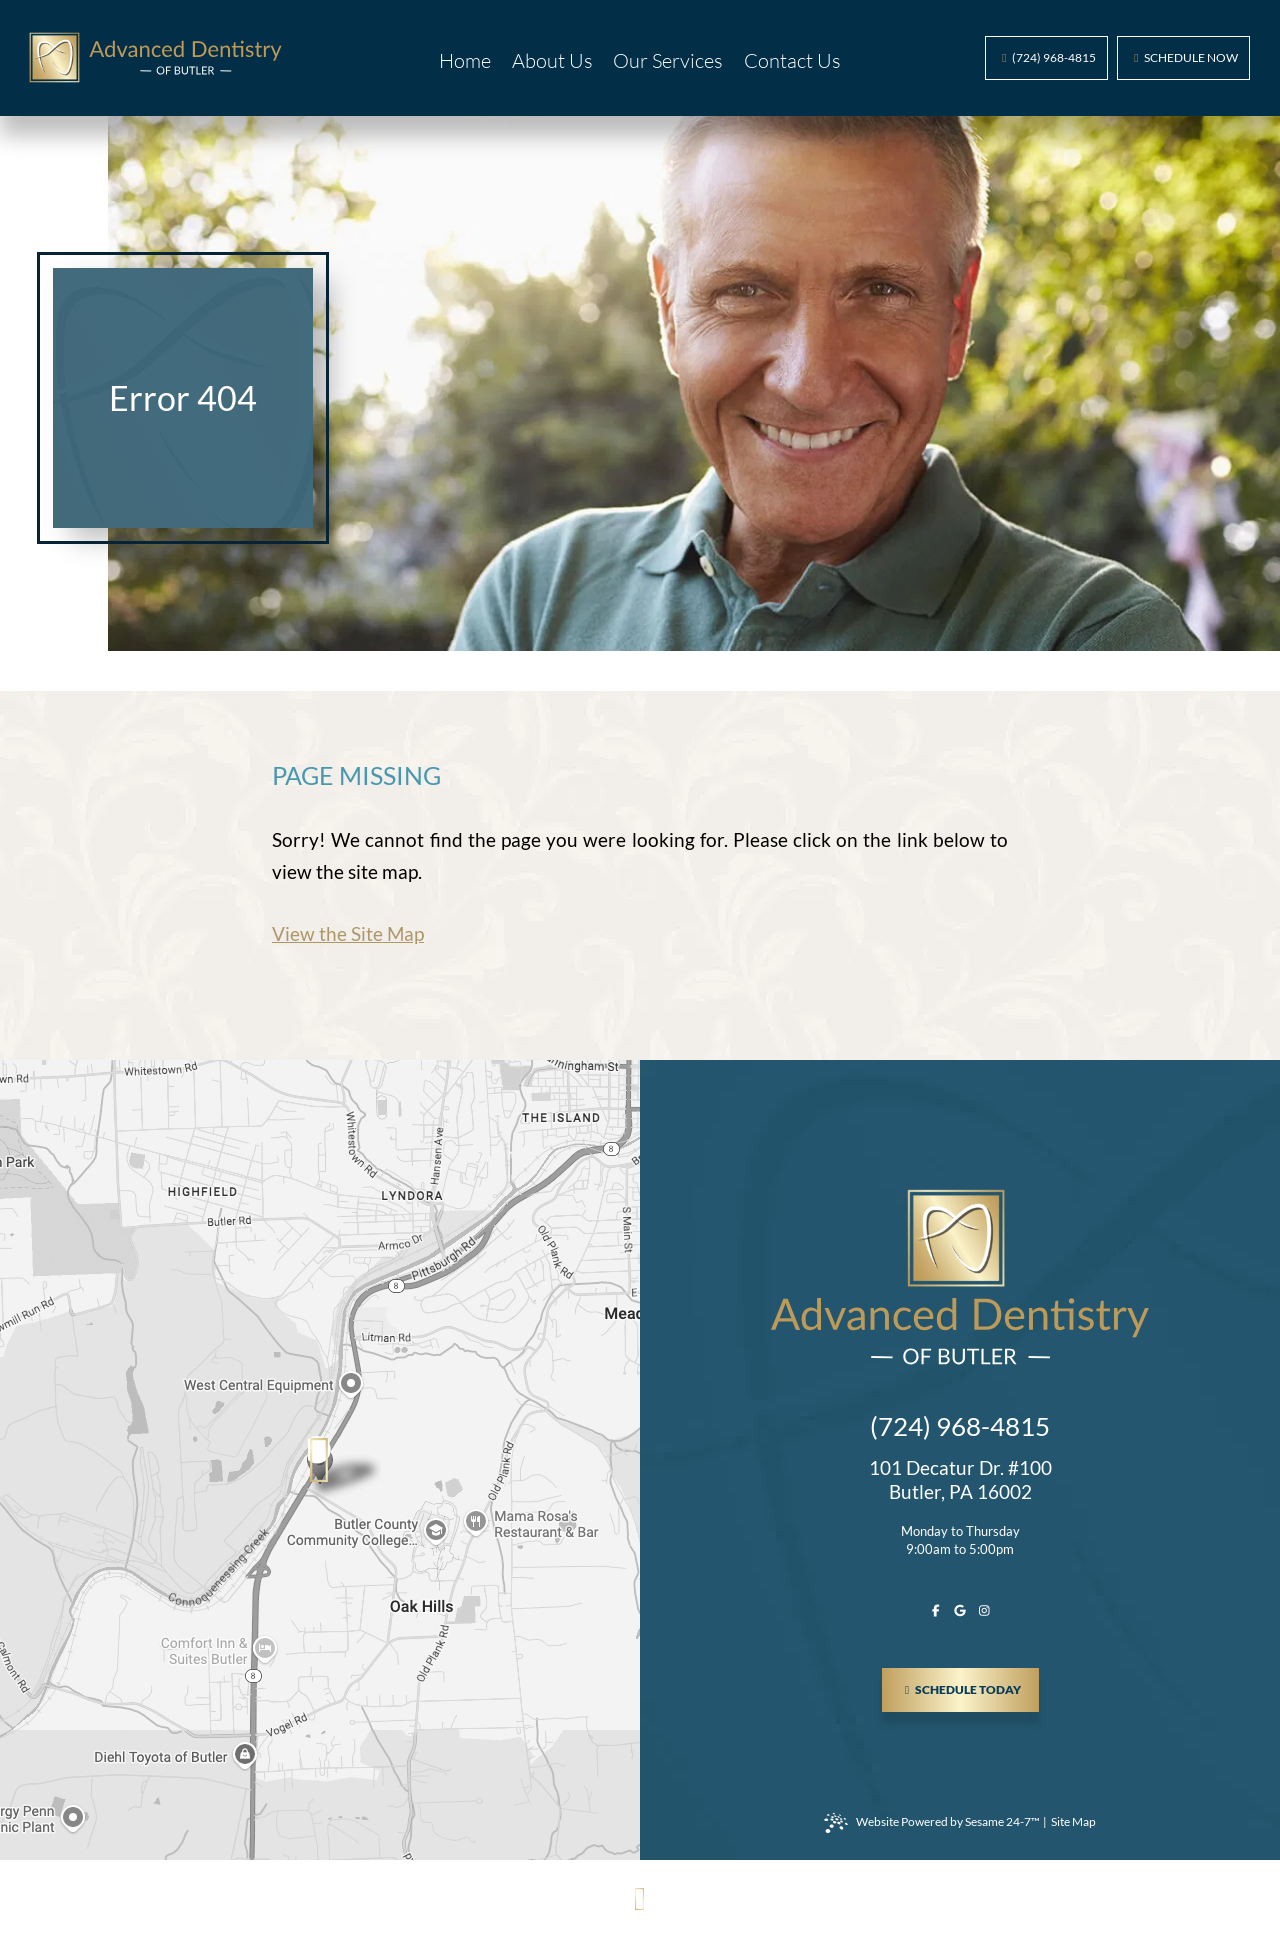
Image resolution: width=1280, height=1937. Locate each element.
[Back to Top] (640, 1898)
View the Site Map (348, 933)
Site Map (1073, 1821)
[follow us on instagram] (984, 1611)
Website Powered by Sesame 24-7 (932, 1823)
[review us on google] (960, 1611)
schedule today (969, 1682)
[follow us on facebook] (936, 1611)
